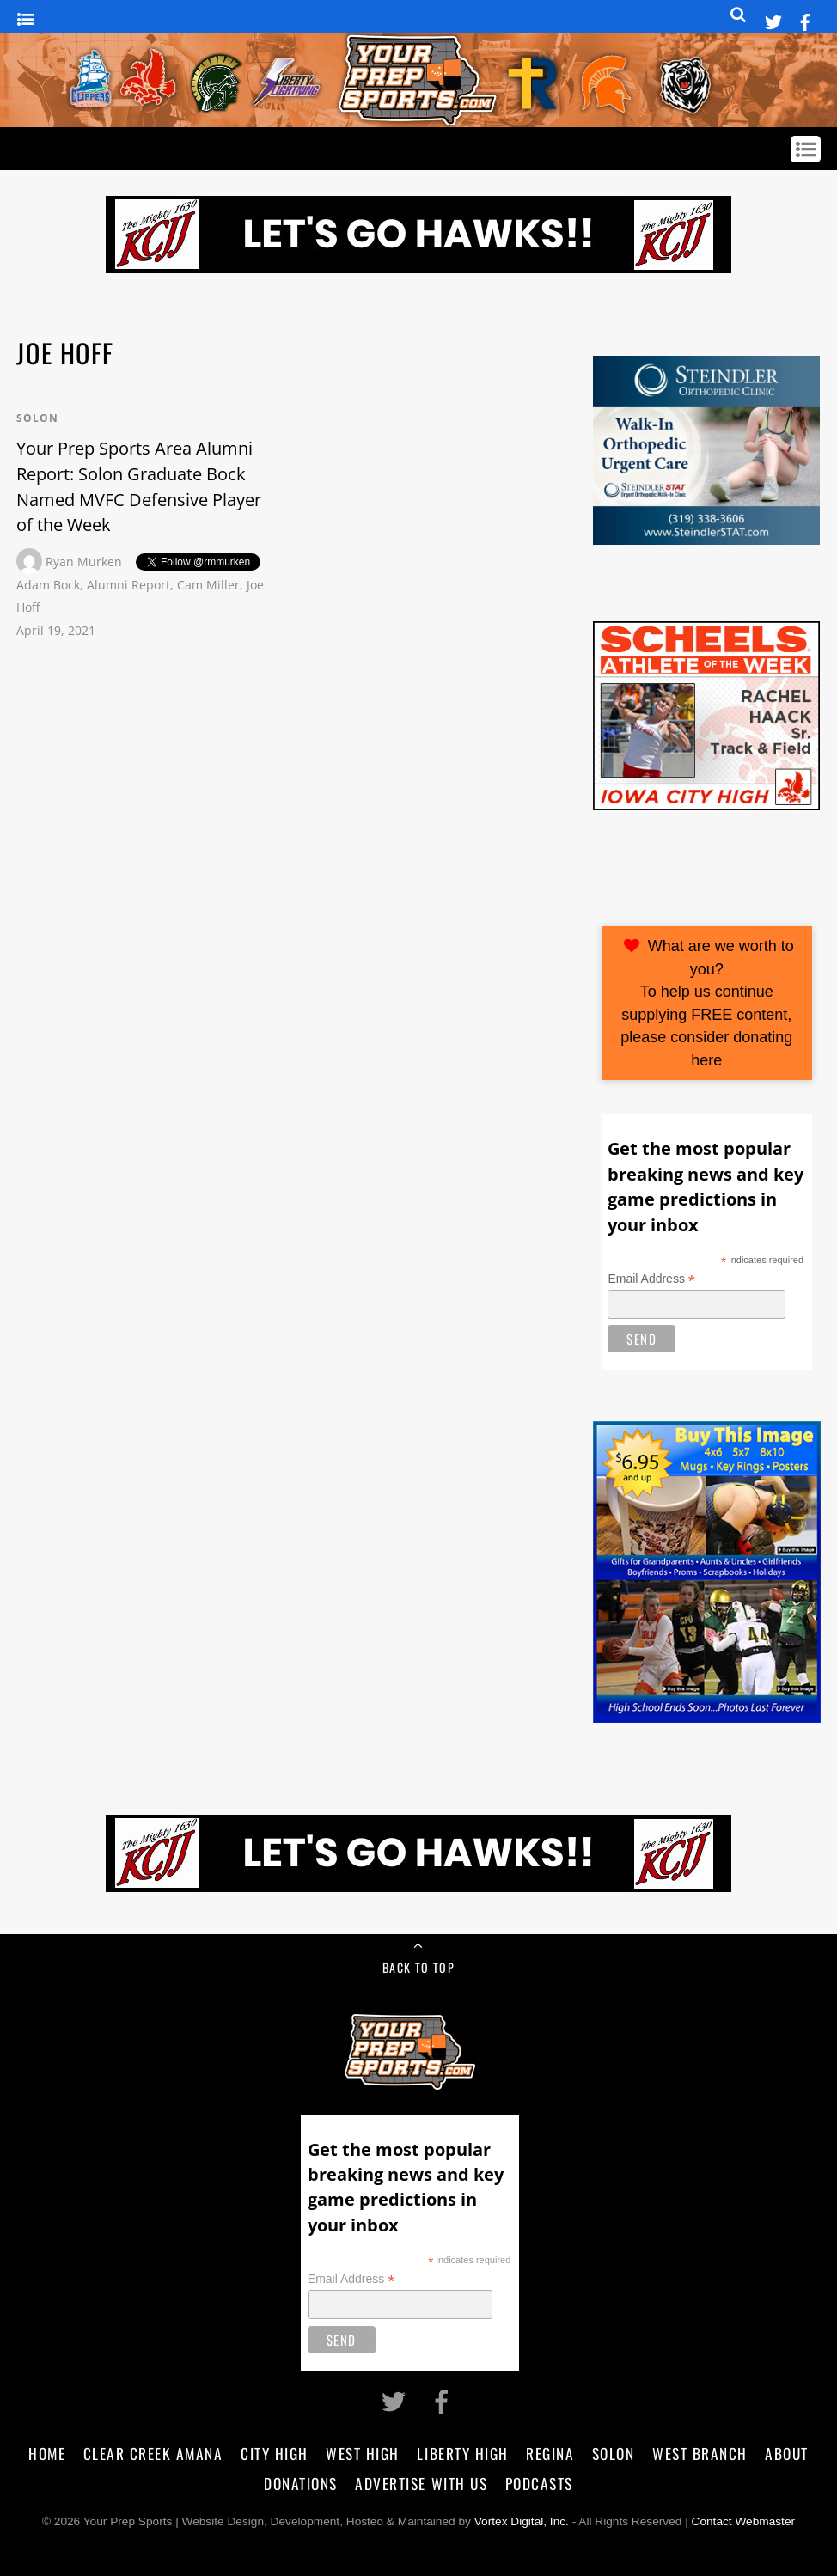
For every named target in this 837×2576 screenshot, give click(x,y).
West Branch (700, 2453)
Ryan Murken (84, 561)
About (787, 2453)
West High (363, 2453)
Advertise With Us (421, 2483)
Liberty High (462, 2453)
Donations (301, 2483)
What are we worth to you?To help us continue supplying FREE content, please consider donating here (707, 1003)
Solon (37, 418)
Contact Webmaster (744, 2521)
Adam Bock (48, 585)
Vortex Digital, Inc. (521, 2521)
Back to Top (418, 1967)
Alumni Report (128, 585)
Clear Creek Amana (153, 2453)
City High (275, 2453)
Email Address (651, 1279)
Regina (550, 2453)
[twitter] (773, 19)
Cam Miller (208, 585)
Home (46, 2453)
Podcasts (539, 2483)
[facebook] (805, 19)
